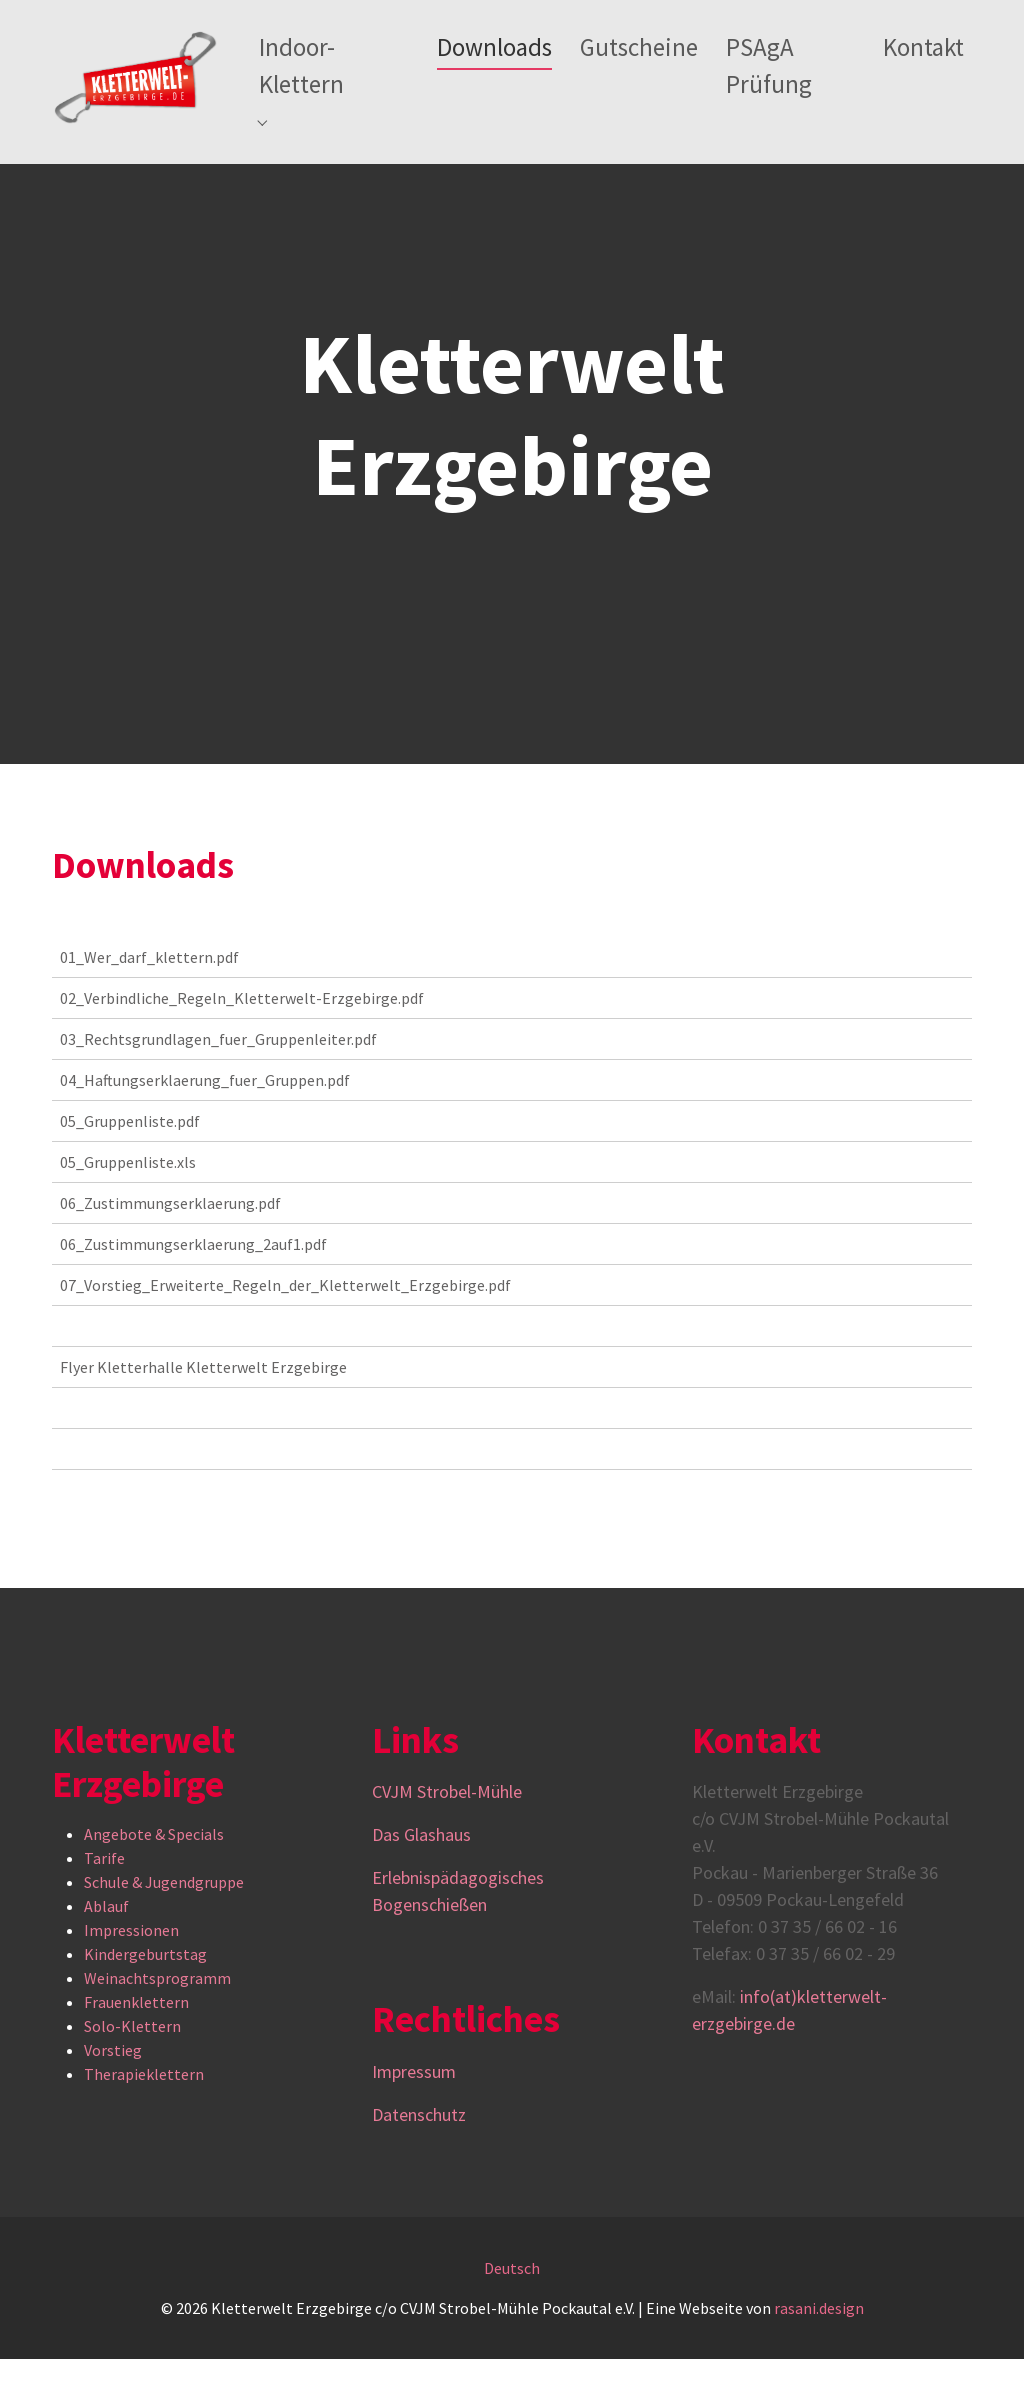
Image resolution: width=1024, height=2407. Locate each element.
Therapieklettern (144, 2123)
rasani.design (819, 2356)
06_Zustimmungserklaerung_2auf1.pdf (193, 1292)
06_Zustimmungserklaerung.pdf (170, 1251)
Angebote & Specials (154, 1883)
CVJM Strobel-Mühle (449, 1839)
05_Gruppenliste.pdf (130, 1169)
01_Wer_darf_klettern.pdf (149, 1005)
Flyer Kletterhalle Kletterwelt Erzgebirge (203, 1415)
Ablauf (106, 1955)
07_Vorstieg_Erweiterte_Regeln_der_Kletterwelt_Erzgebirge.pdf (285, 1333)
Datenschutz (419, 2162)
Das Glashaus (421, 1882)
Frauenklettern (136, 2051)
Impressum (414, 2119)
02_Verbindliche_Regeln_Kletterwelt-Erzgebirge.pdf (242, 1046)
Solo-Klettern (132, 2075)
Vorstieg (113, 2099)
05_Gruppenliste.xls (128, 1210)
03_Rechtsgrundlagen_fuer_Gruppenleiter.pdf (218, 1087)
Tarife (104, 1907)
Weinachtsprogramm (157, 2027)
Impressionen (131, 1979)
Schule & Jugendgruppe (164, 1931)
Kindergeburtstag (145, 2003)
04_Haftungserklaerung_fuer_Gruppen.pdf (205, 1128)
